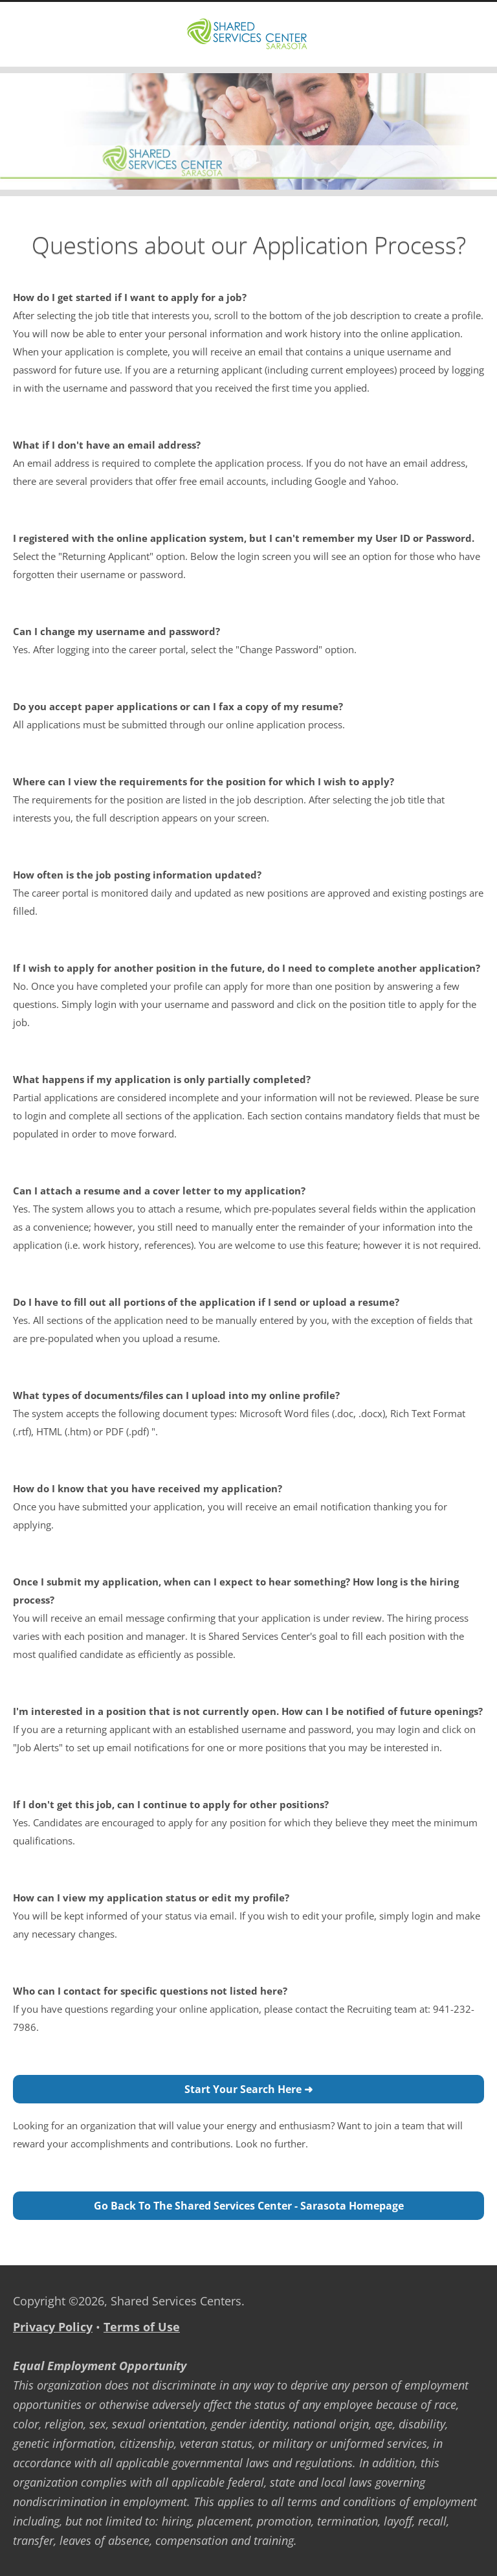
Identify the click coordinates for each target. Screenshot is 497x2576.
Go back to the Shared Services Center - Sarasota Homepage (249, 2206)
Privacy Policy (53, 2327)
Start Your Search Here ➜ (248, 2089)
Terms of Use (142, 2327)
